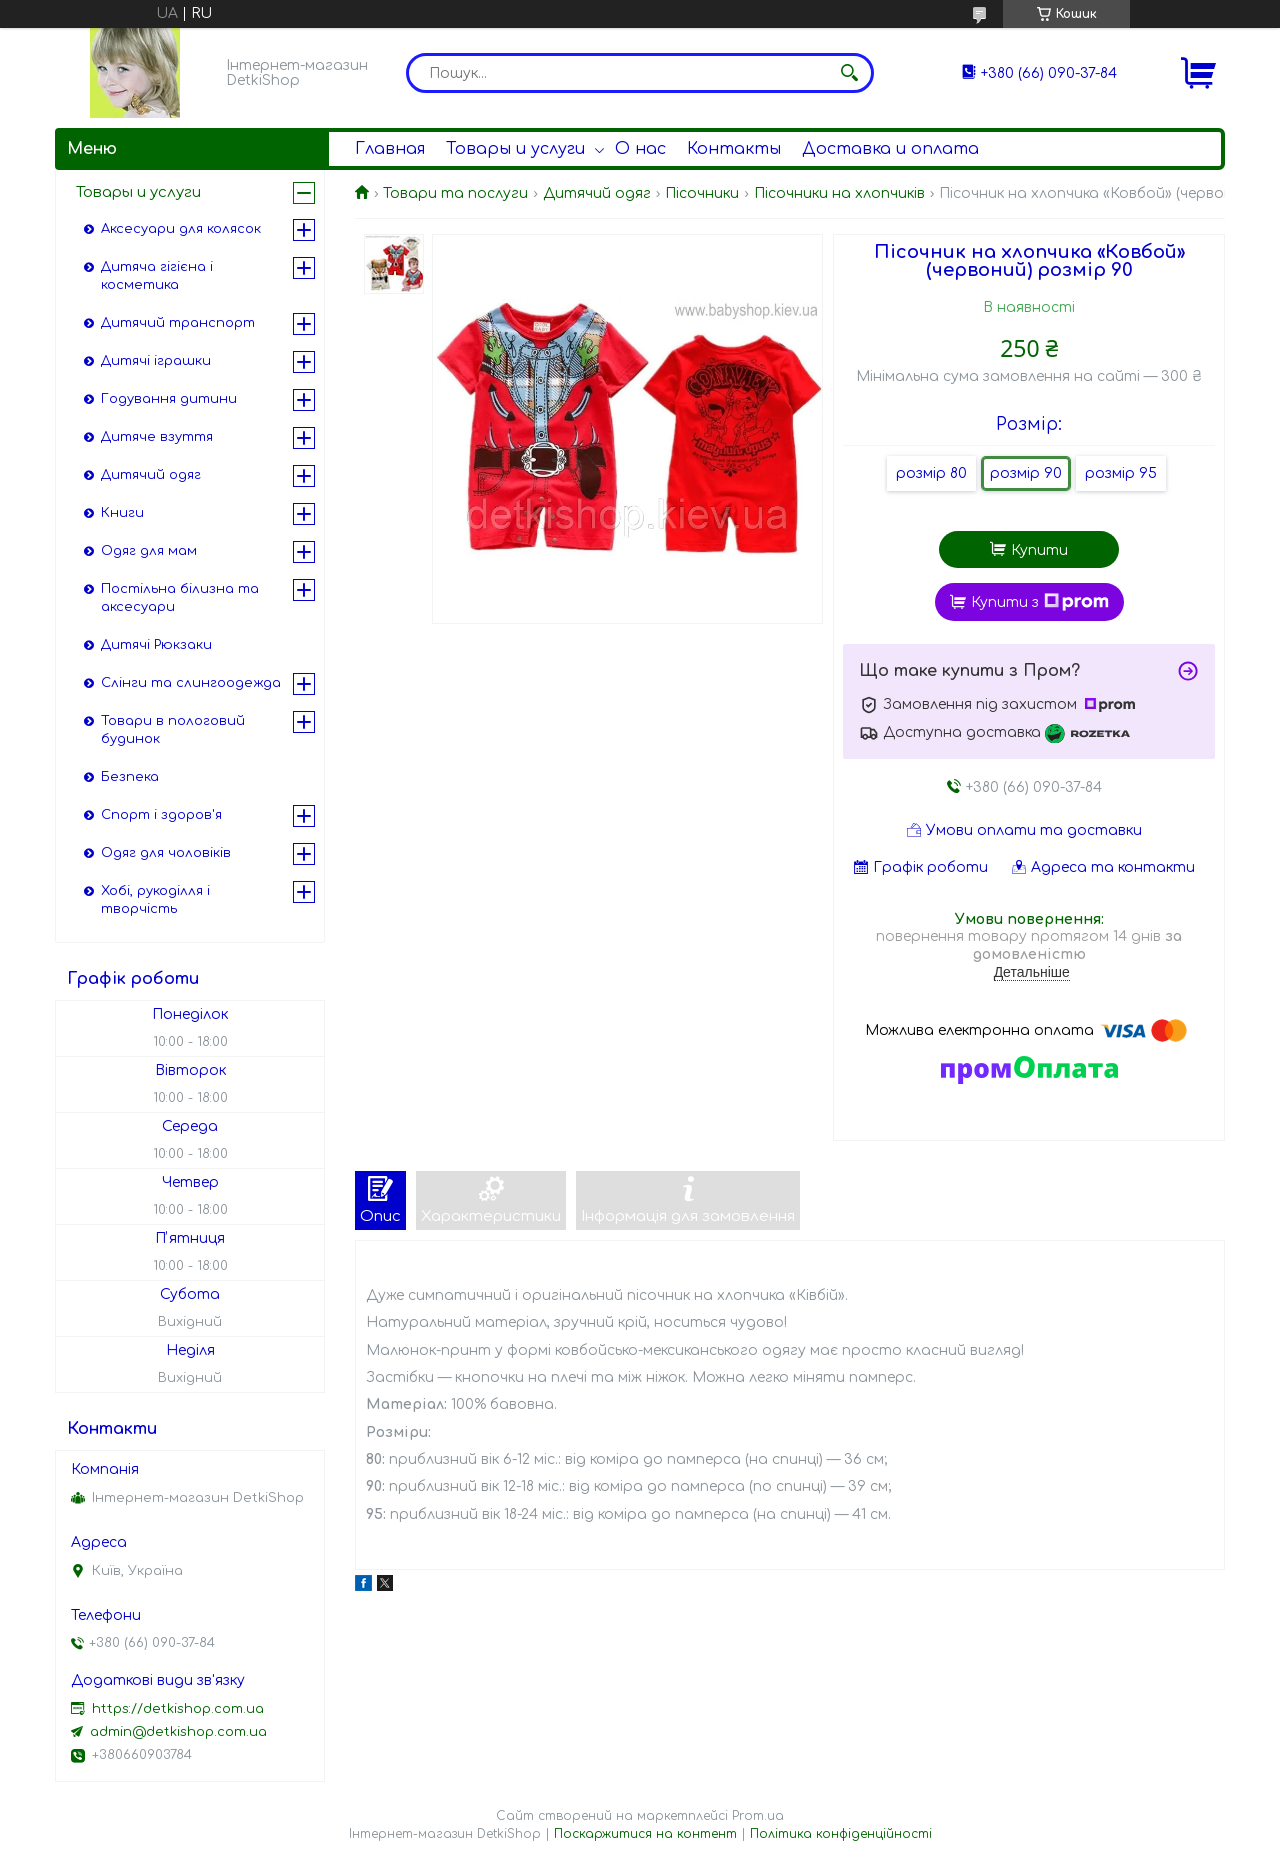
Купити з (1040, 602)
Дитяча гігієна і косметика (157, 276)
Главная (390, 149)
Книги (122, 513)
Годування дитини (169, 399)
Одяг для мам (149, 551)
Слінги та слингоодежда (191, 683)
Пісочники (702, 193)
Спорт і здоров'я (161, 815)
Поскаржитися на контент (645, 1834)
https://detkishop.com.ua (178, 1709)
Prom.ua (758, 1816)
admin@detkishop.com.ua (178, 1732)
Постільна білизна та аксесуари (180, 598)
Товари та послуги (455, 193)
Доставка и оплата (890, 149)
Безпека (130, 777)
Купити (1039, 550)
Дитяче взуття (157, 437)
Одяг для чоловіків (166, 853)
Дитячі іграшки (156, 361)
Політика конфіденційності (841, 1834)
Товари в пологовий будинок (173, 730)
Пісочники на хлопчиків (839, 193)
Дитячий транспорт (178, 323)
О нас (640, 149)
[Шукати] (849, 73)
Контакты (734, 149)
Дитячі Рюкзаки (156, 645)
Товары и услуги (515, 149)
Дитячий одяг (597, 193)
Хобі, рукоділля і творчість (155, 900)
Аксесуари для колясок (181, 229)
